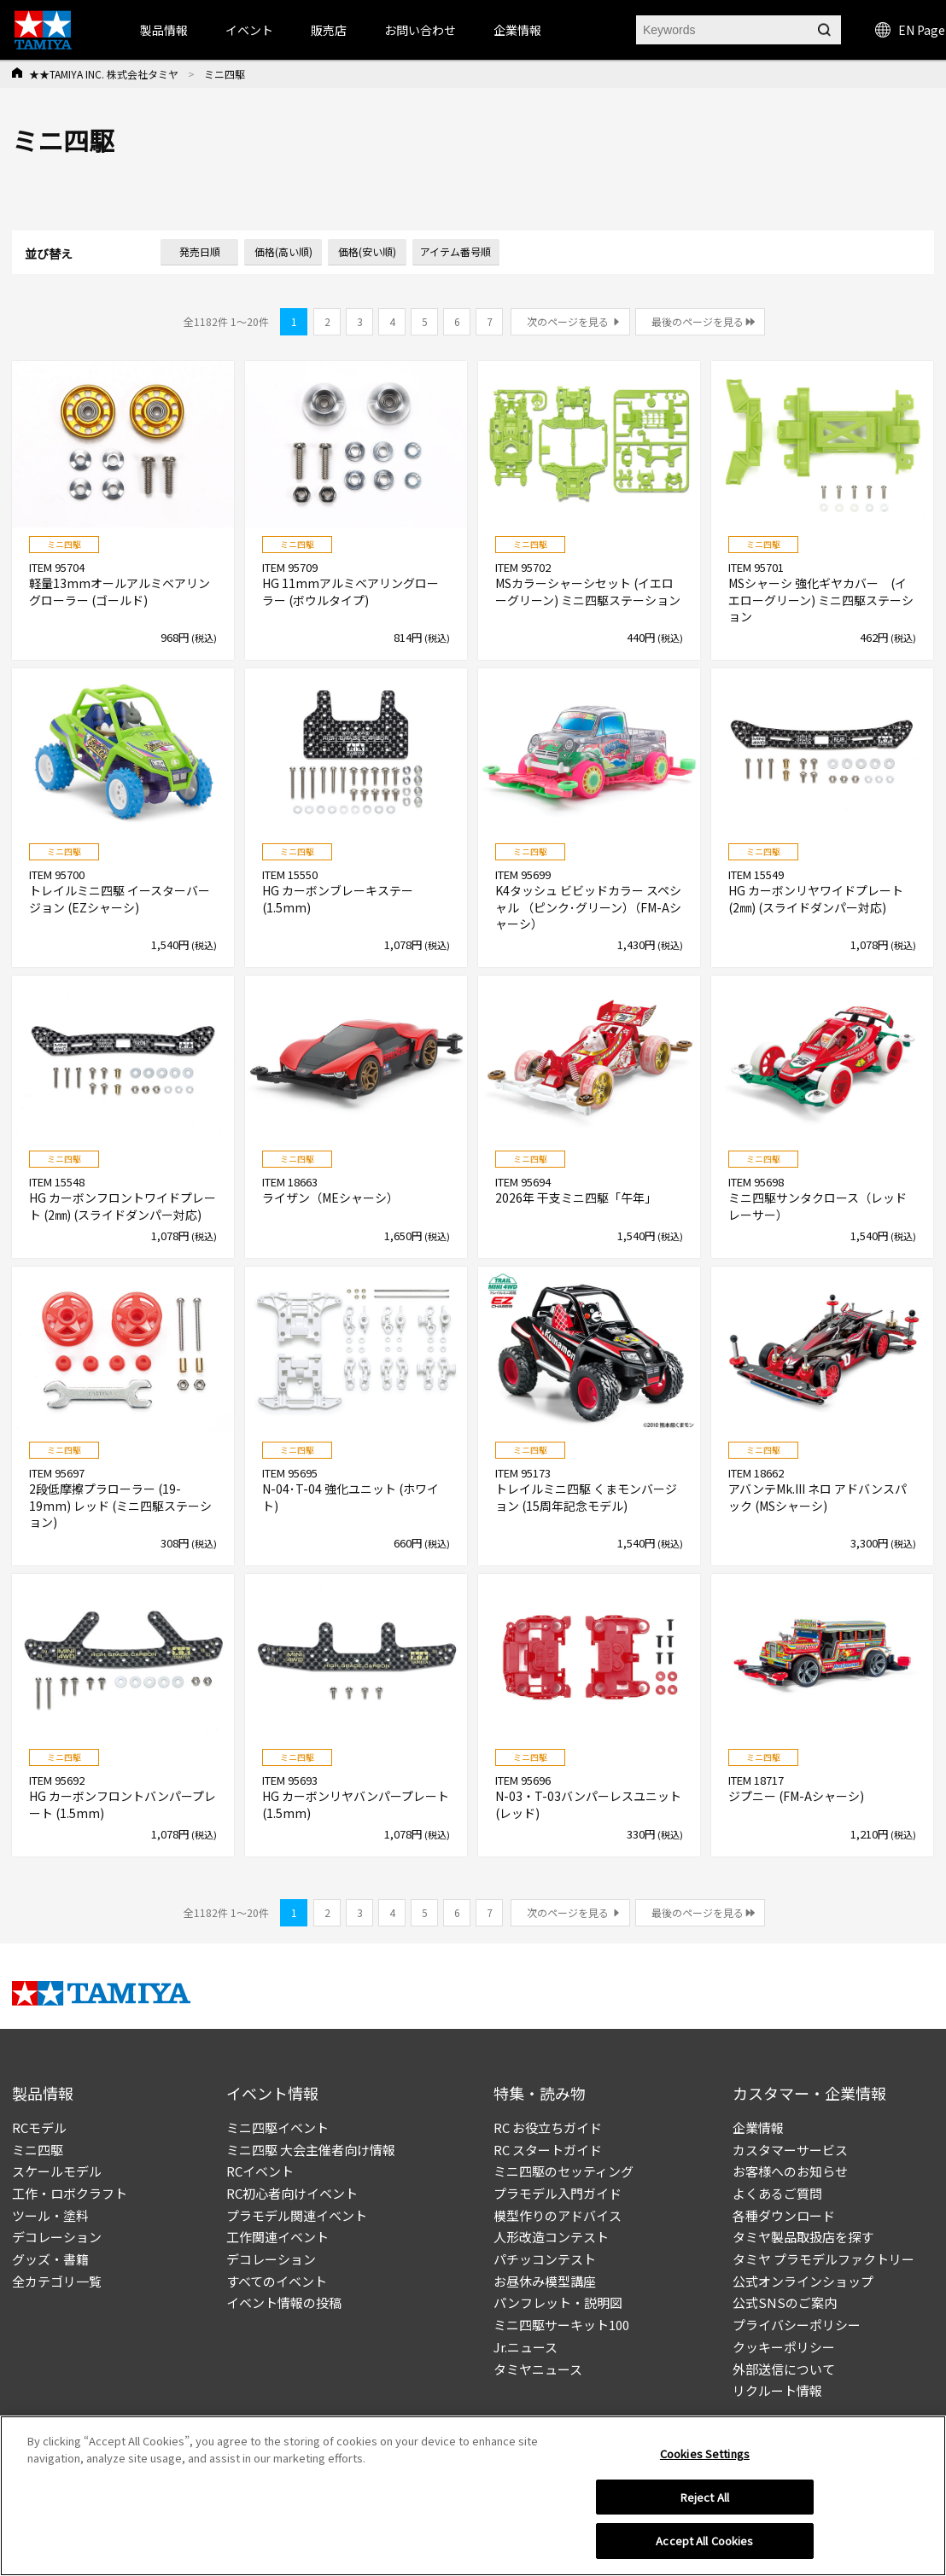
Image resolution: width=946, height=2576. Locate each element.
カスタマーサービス (790, 2150)
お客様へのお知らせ (790, 2171)
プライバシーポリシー (797, 2325)
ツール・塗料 (50, 2215)
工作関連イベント (277, 2237)
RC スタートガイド (547, 2150)
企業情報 (758, 2127)
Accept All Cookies (704, 2546)
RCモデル (39, 2127)
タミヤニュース (537, 2369)
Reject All (704, 2501)
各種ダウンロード (784, 2215)
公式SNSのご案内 (785, 2302)
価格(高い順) (283, 251)
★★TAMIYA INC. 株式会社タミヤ (103, 74)
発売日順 (199, 251)
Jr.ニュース (525, 2347)
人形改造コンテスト (551, 2237)
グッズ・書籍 (50, 2259)
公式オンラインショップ (803, 2281)
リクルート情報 (777, 2390)
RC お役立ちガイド (547, 2127)
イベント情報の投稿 (284, 2302)
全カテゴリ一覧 (57, 2281)
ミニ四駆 (37, 2150)
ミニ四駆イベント (277, 2127)
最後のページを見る (697, 321)
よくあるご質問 (777, 2193)
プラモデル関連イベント (296, 2215)
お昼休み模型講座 (544, 2281)
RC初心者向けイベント (292, 2193)
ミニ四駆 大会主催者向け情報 (310, 2150)
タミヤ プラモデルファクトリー (823, 2259)
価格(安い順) (367, 251)
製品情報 (164, 29)
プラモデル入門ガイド (557, 2193)
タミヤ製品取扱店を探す (803, 2237)
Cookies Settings (705, 2458)
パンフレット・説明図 (557, 2302)
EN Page (910, 29)
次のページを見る (568, 321)
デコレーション (57, 2237)
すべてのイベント (276, 2281)
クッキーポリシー (784, 2347)
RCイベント (260, 2171)
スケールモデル (57, 2171)
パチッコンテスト (544, 2259)
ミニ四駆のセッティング (563, 2171)
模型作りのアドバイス (557, 2215)
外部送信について (784, 2369)
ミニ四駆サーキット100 (561, 2325)
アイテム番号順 (455, 251)
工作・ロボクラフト (69, 2193)
